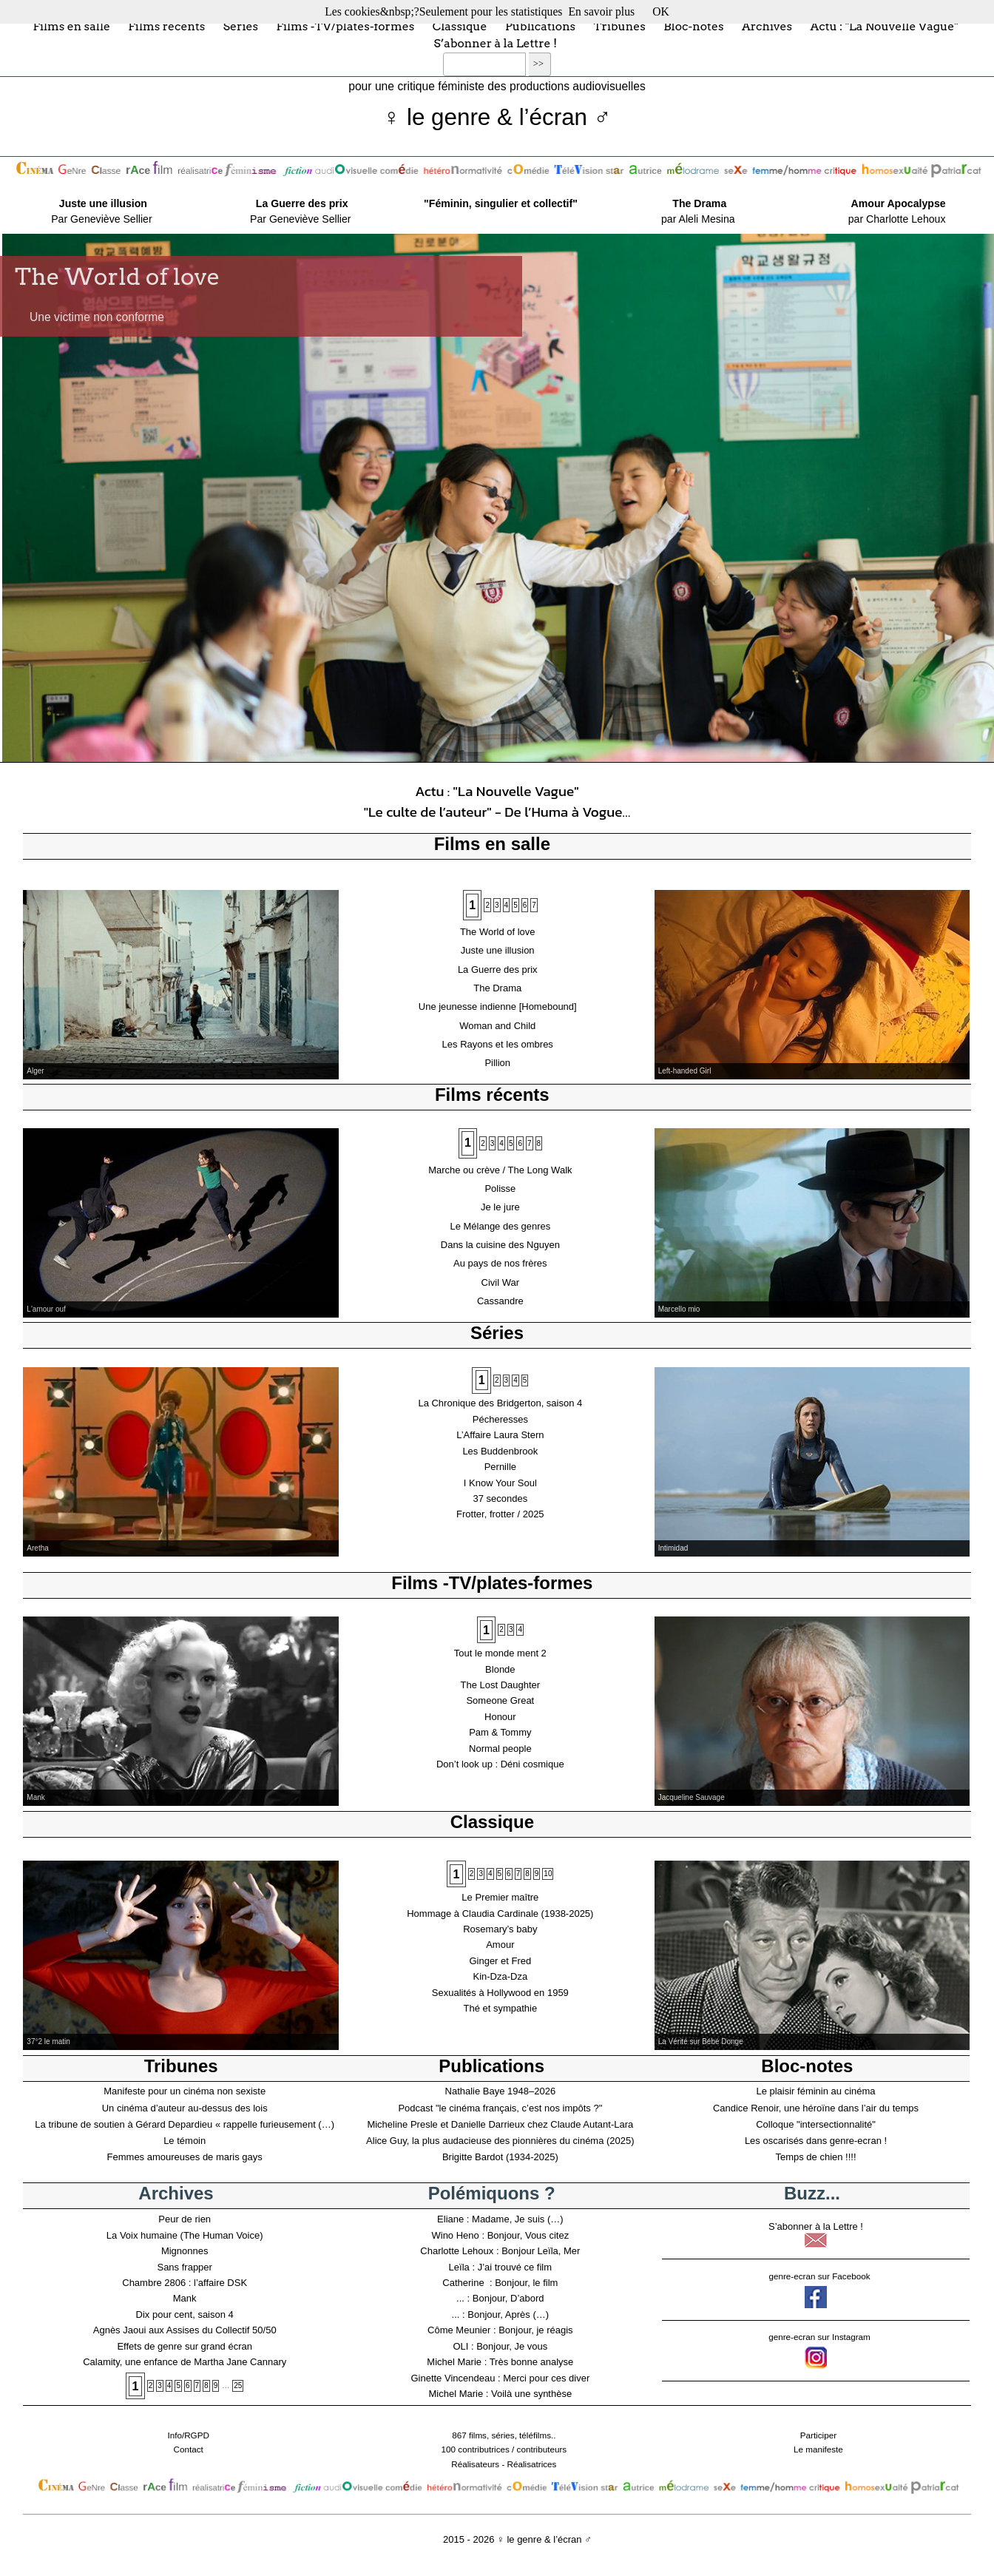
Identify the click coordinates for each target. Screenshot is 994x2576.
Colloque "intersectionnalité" (816, 2124)
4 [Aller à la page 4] (506, 905)
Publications (540, 25)
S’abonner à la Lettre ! (495, 43)
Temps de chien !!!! (815, 2156)
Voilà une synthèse (531, 2393)
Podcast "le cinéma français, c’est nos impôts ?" (500, 2108)
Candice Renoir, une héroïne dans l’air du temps (816, 2108)
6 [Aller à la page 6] (525, 905)
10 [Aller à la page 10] (548, 1873)
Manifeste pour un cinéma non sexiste (185, 2091)
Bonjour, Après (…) (508, 2314)
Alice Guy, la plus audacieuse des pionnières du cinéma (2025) (500, 2140)
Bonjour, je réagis (535, 2330)
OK (660, 11)
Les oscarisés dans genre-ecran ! (816, 2140)
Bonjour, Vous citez (528, 2235)
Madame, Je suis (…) (518, 2219)
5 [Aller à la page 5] (515, 905)
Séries (240, 25)
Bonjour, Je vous (511, 2346)
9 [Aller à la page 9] (537, 1873)
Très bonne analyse (532, 2361)
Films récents (166, 25)
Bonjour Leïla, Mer (540, 2250)
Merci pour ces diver (546, 2378)
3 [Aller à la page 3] (497, 905)
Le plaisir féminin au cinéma (815, 2091)
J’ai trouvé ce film (515, 2267)
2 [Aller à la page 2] (487, 905)
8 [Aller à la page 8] (539, 1143)
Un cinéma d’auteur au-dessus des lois (185, 2108)
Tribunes (620, 25)
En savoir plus (601, 11)
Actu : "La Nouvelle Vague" (884, 25)
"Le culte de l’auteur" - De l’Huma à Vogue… (497, 811)
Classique (460, 25)
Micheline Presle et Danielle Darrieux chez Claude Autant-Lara (500, 2124)
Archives (767, 25)
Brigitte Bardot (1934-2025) (500, 2156)
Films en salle (71, 25)
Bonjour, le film (526, 2282)
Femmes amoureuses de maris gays (185, 2156)
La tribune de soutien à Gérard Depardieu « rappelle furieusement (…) (184, 2124)
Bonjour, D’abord (508, 2298)
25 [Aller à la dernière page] (238, 2385)
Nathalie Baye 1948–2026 (500, 2091)
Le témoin (184, 2140)
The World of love (117, 277)
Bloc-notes (693, 25)
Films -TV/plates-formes (345, 25)
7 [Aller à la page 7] (534, 905)
